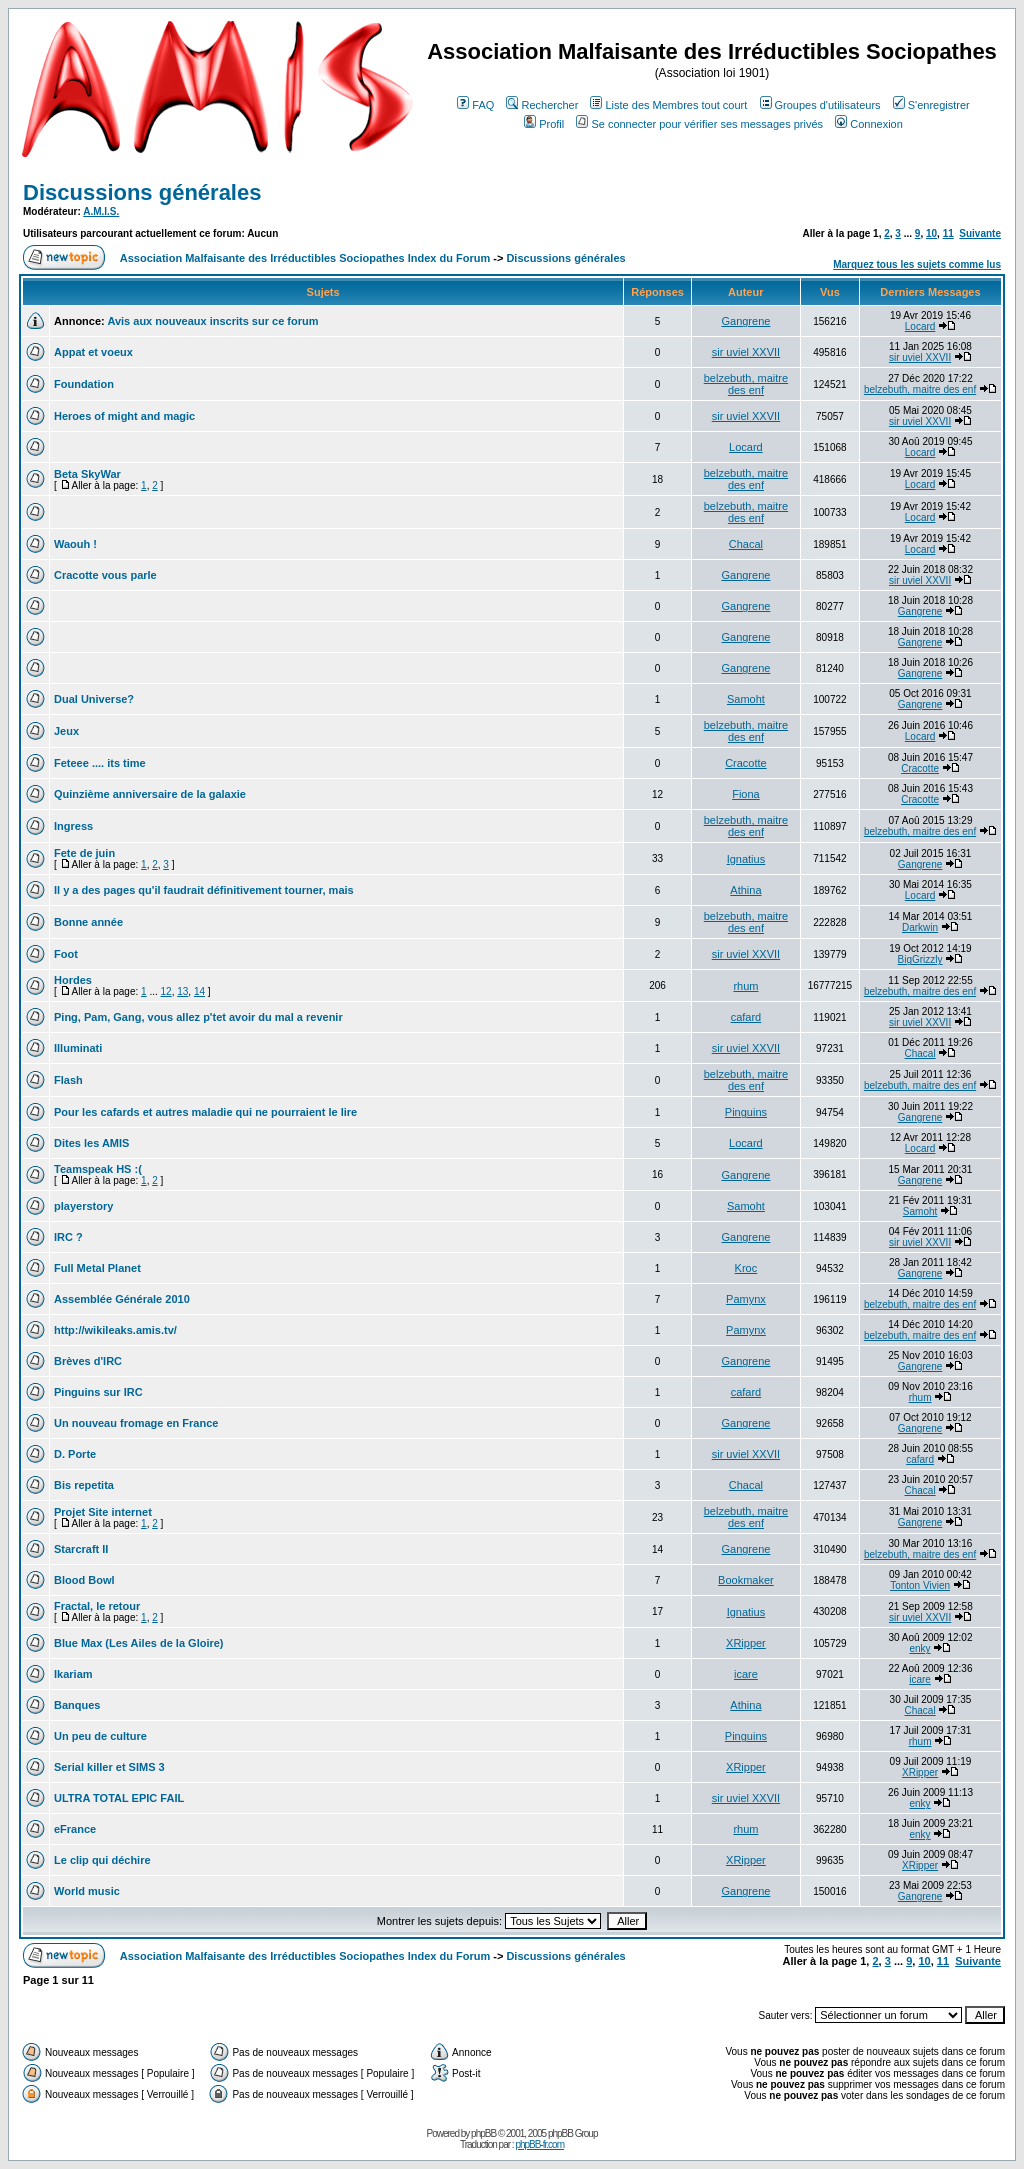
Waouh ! (75, 544)
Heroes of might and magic (124, 416)
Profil (544, 124)
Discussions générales (142, 192)
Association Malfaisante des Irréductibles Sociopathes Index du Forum (305, 258)
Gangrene (745, 321)
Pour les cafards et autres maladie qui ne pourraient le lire (205, 1112)
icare (746, 1674)
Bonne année (88, 922)
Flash (68, 1080)
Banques (77, 1705)
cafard (746, 1017)
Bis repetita (84, 1485)
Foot (66, 954)
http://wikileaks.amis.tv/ (115, 1330)
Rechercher (542, 105)
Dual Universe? (94, 699)
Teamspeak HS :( (98, 1169)
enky (920, 1648)
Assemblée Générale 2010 (122, 1299)
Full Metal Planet (97, 1268)
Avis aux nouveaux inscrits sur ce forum (212, 321)
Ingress (73, 826)
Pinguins (746, 1112)
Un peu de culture (100, 1736)
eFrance (75, 1829)
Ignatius (746, 859)
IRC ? (68, 1237)
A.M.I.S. (101, 211)
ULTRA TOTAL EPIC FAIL (119, 1798)
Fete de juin (84, 853)
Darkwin (920, 927)
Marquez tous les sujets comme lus (917, 264)
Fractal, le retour (97, 1606)
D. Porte (75, 1454)
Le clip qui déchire (102, 1860)
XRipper (746, 1643)
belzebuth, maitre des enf (746, 384)
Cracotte (746, 763)
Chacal (746, 544)
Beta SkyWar (87, 474)
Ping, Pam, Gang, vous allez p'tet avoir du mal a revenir (198, 1017)
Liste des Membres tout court (668, 105)
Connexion (869, 124)
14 (199, 991)
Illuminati (78, 1048)
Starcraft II (81, 1549)
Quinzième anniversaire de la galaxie (150, 794)
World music (87, 1891)
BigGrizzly (920, 959)
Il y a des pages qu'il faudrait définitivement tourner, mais (204, 890)
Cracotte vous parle (105, 575)
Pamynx (746, 1299)
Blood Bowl (84, 1580)
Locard (920, 326)
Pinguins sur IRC (98, 1392)
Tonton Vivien (920, 1585)
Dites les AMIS (91, 1143)
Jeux (66, 731)
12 (166, 991)
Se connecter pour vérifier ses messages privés (699, 124)
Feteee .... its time (100, 763)
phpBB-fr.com (539, 2144)
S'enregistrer (931, 105)
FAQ (475, 105)
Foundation (84, 384)
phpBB (483, 2133)
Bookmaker (746, 1580)
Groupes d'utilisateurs (820, 105)
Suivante (980, 233)
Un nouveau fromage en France (136, 1423)
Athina (745, 890)
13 (182, 991)
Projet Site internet (103, 1512)
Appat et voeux (93, 352)
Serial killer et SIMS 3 (109, 1767)
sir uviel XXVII (746, 352)
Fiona (746, 794)
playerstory (83, 1206)
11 (948, 233)
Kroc (746, 1268)
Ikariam (73, 1674)
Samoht (746, 699)
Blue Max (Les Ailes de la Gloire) (139, 1643)
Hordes (73, 980)
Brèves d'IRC (88, 1361)
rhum (745, 986)
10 (931, 233)
